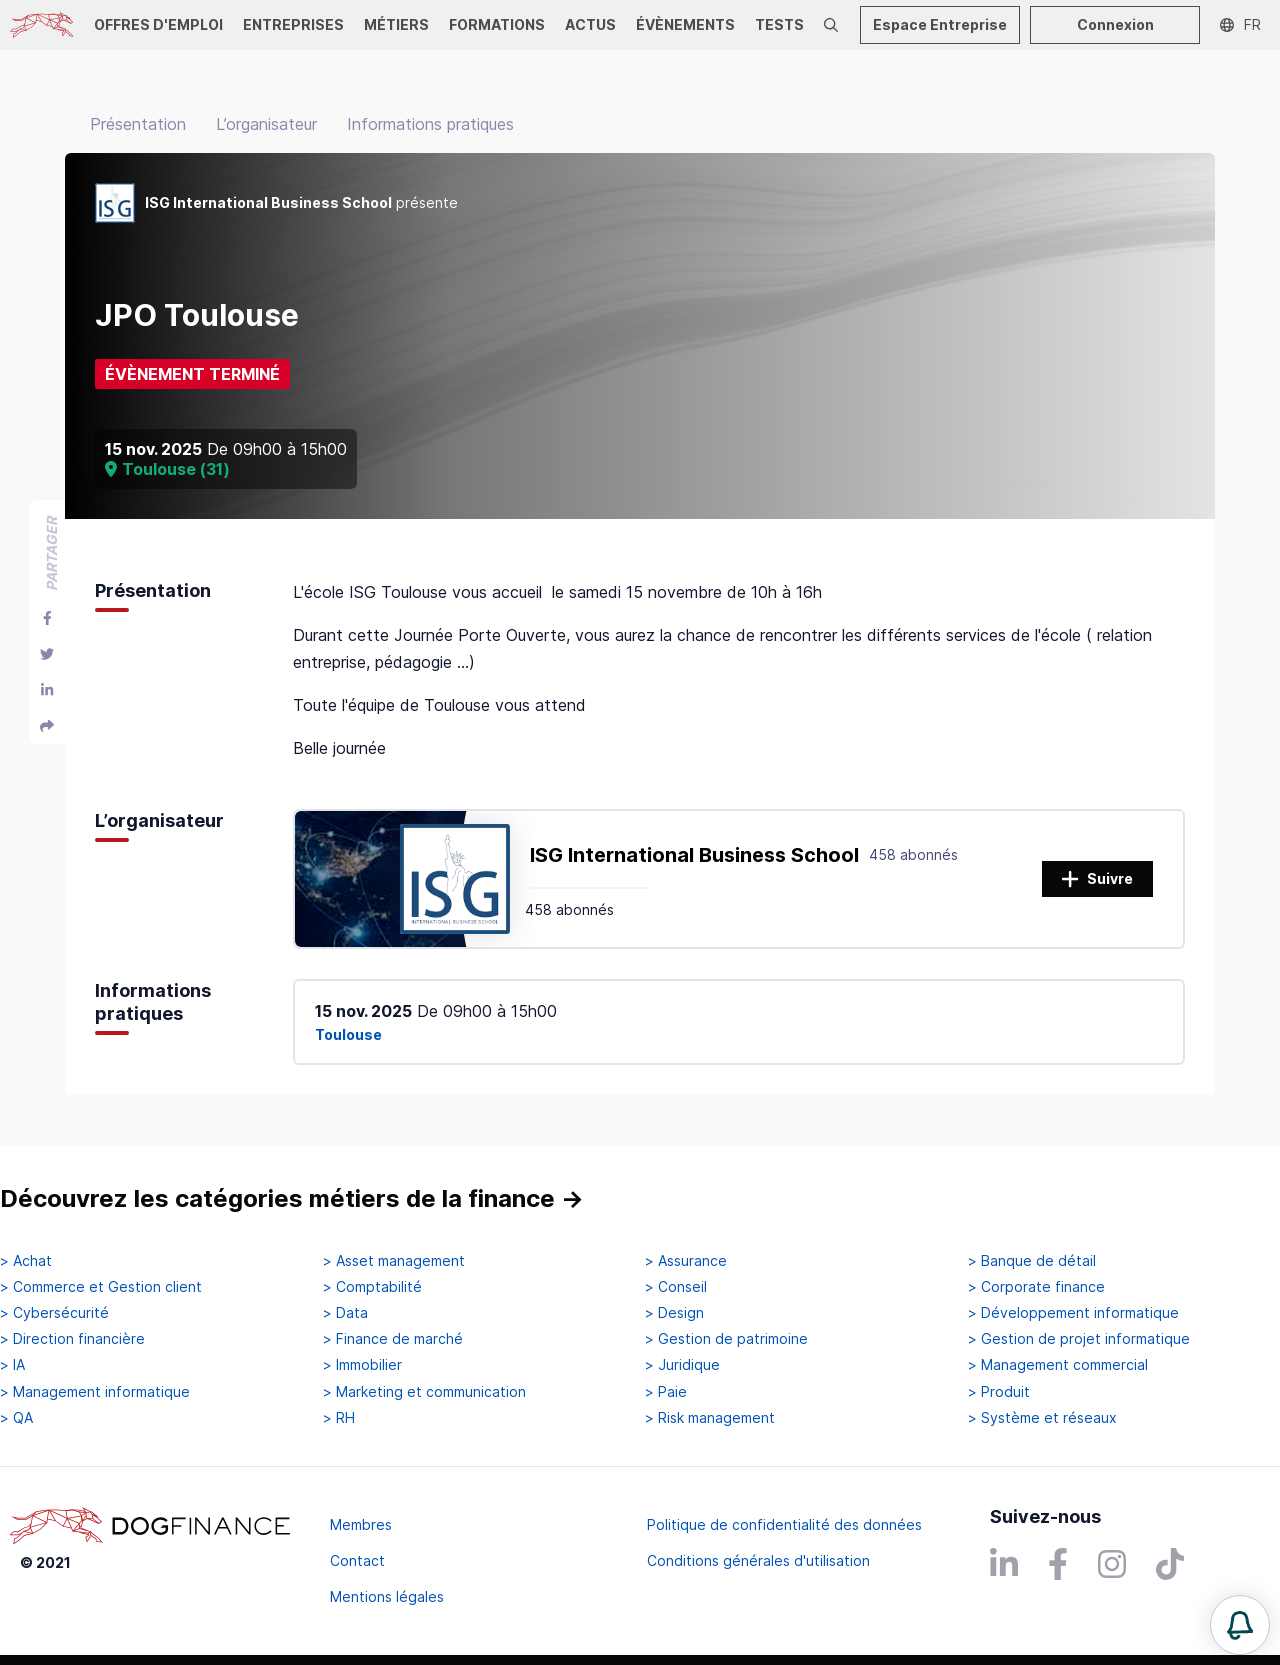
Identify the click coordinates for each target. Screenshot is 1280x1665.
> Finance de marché (393, 1339)
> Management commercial (1058, 1365)
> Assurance (686, 1261)
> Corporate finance (1036, 1287)
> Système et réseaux (1042, 1418)
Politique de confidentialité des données (784, 1524)
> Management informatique (95, 1392)
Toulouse (348, 1034)
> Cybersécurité (54, 1313)
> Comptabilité (372, 1287)
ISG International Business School (694, 855)
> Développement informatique (1073, 1313)
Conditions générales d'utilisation (758, 1560)
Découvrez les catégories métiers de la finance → (292, 1198)
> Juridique (682, 1365)
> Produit (999, 1392)
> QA (16, 1418)
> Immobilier (362, 1365)
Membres (361, 1524)
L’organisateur (266, 124)
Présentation (138, 124)
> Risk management (710, 1418)
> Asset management (394, 1261)
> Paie (666, 1392)
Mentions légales (387, 1596)
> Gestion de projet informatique (1079, 1339)
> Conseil (676, 1287)
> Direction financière (72, 1339)
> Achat (26, 1261)
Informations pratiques (430, 124)
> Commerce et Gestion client (101, 1287)
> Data (345, 1313)
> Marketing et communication (424, 1392)
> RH (339, 1418)
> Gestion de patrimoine (726, 1339)
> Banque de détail (1032, 1261)
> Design (674, 1313)
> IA (12, 1365)
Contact (357, 1560)
